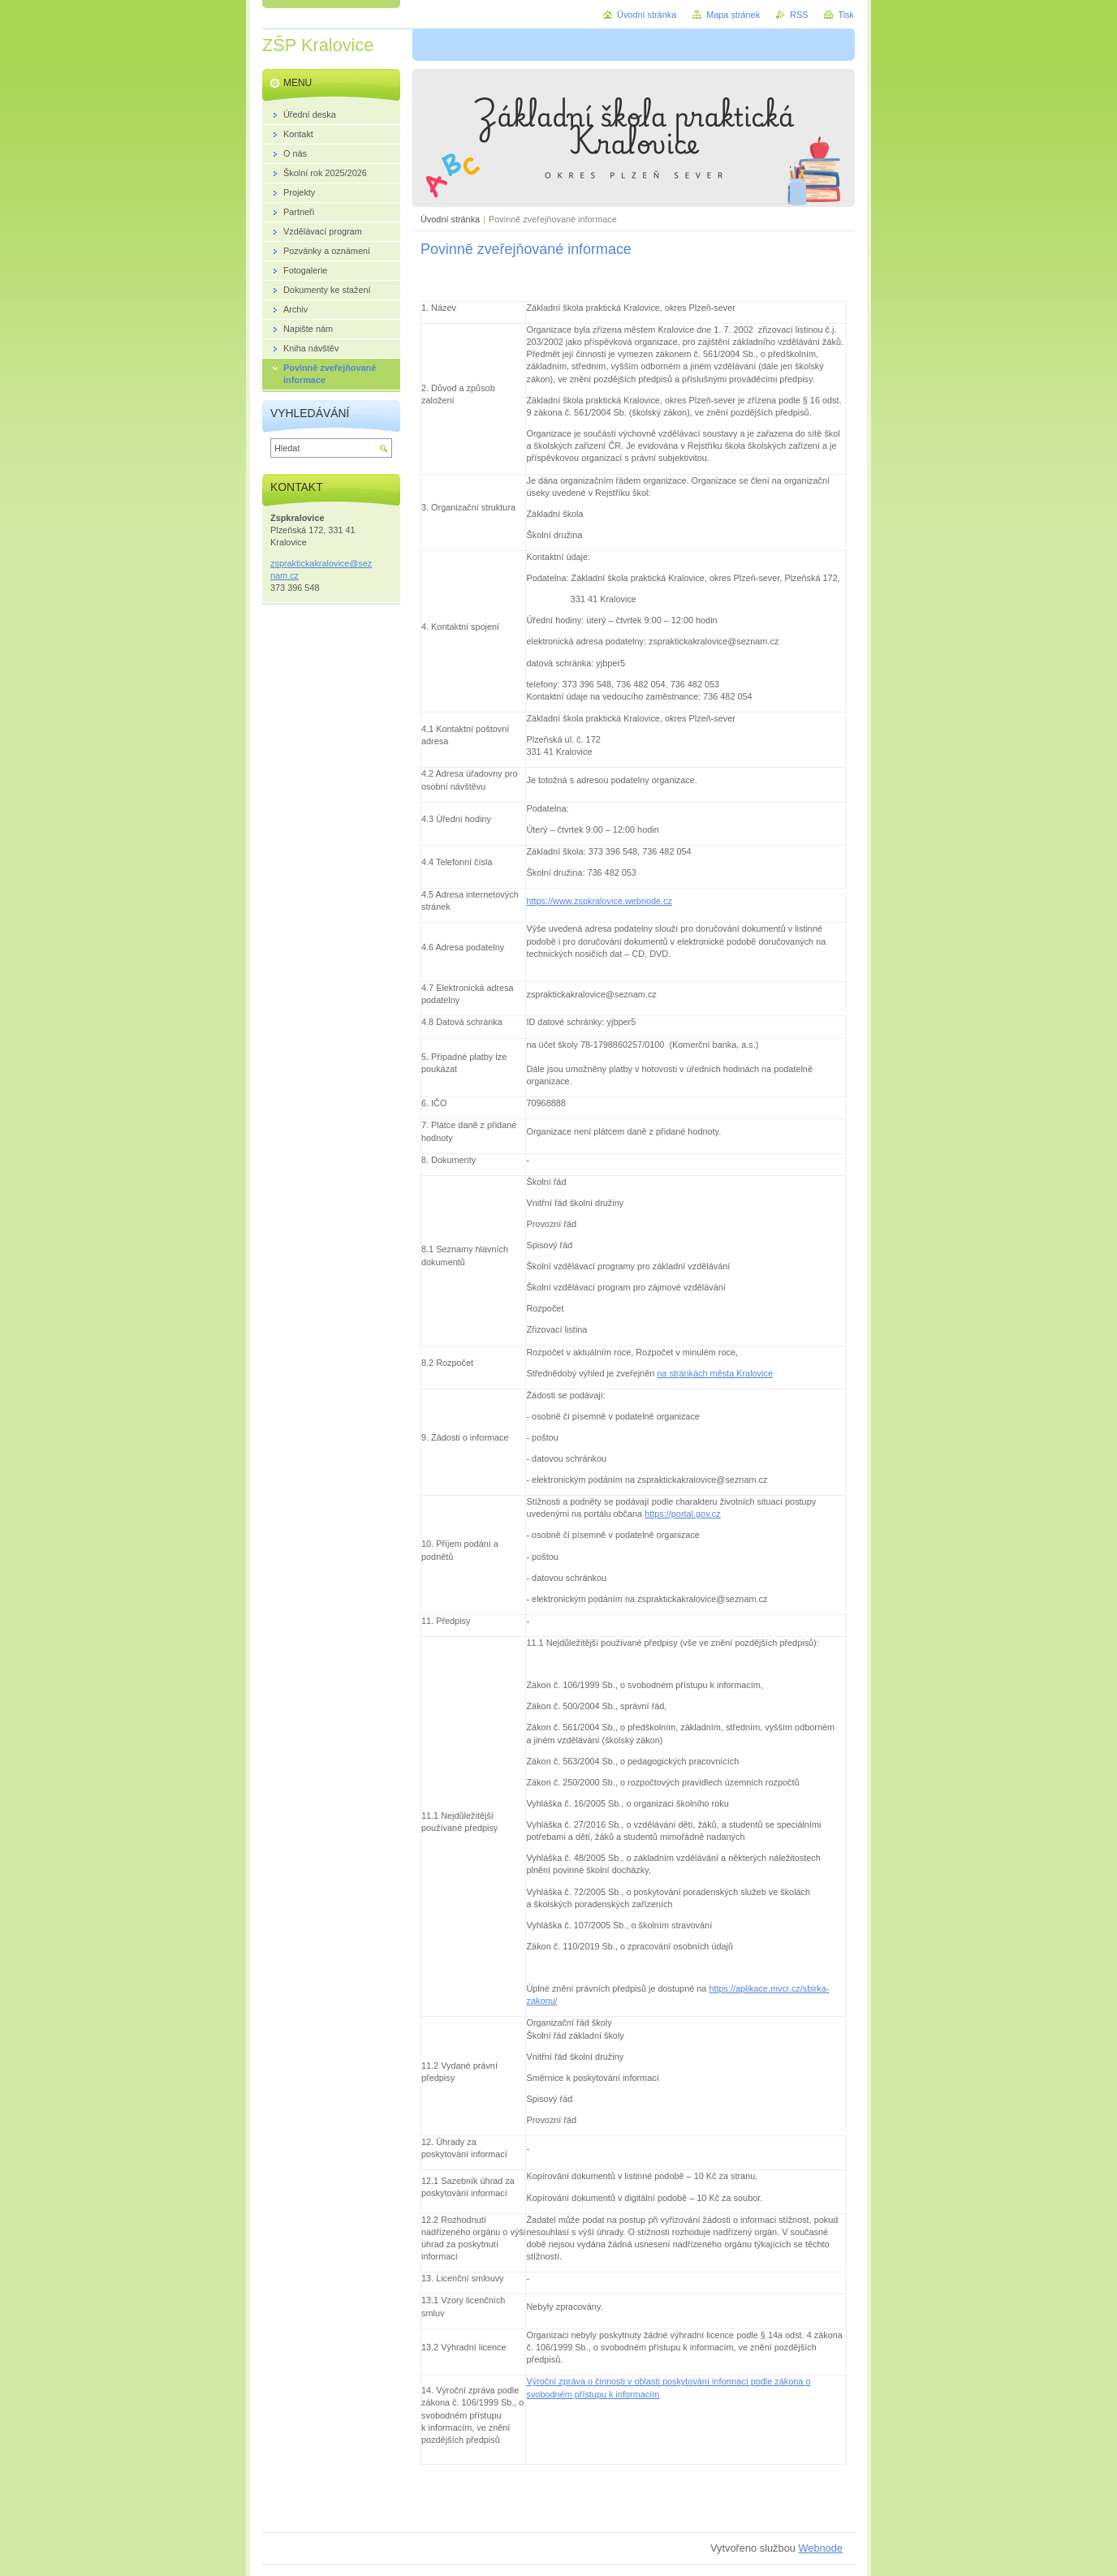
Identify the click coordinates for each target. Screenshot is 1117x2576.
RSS (799, 14)
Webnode (820, 2548)
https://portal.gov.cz (683, 1513)
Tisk (846, 14)
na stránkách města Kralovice (715, 1373)
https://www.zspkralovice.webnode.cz (599, 901)
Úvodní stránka (450, 219)
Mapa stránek (733, 14)
